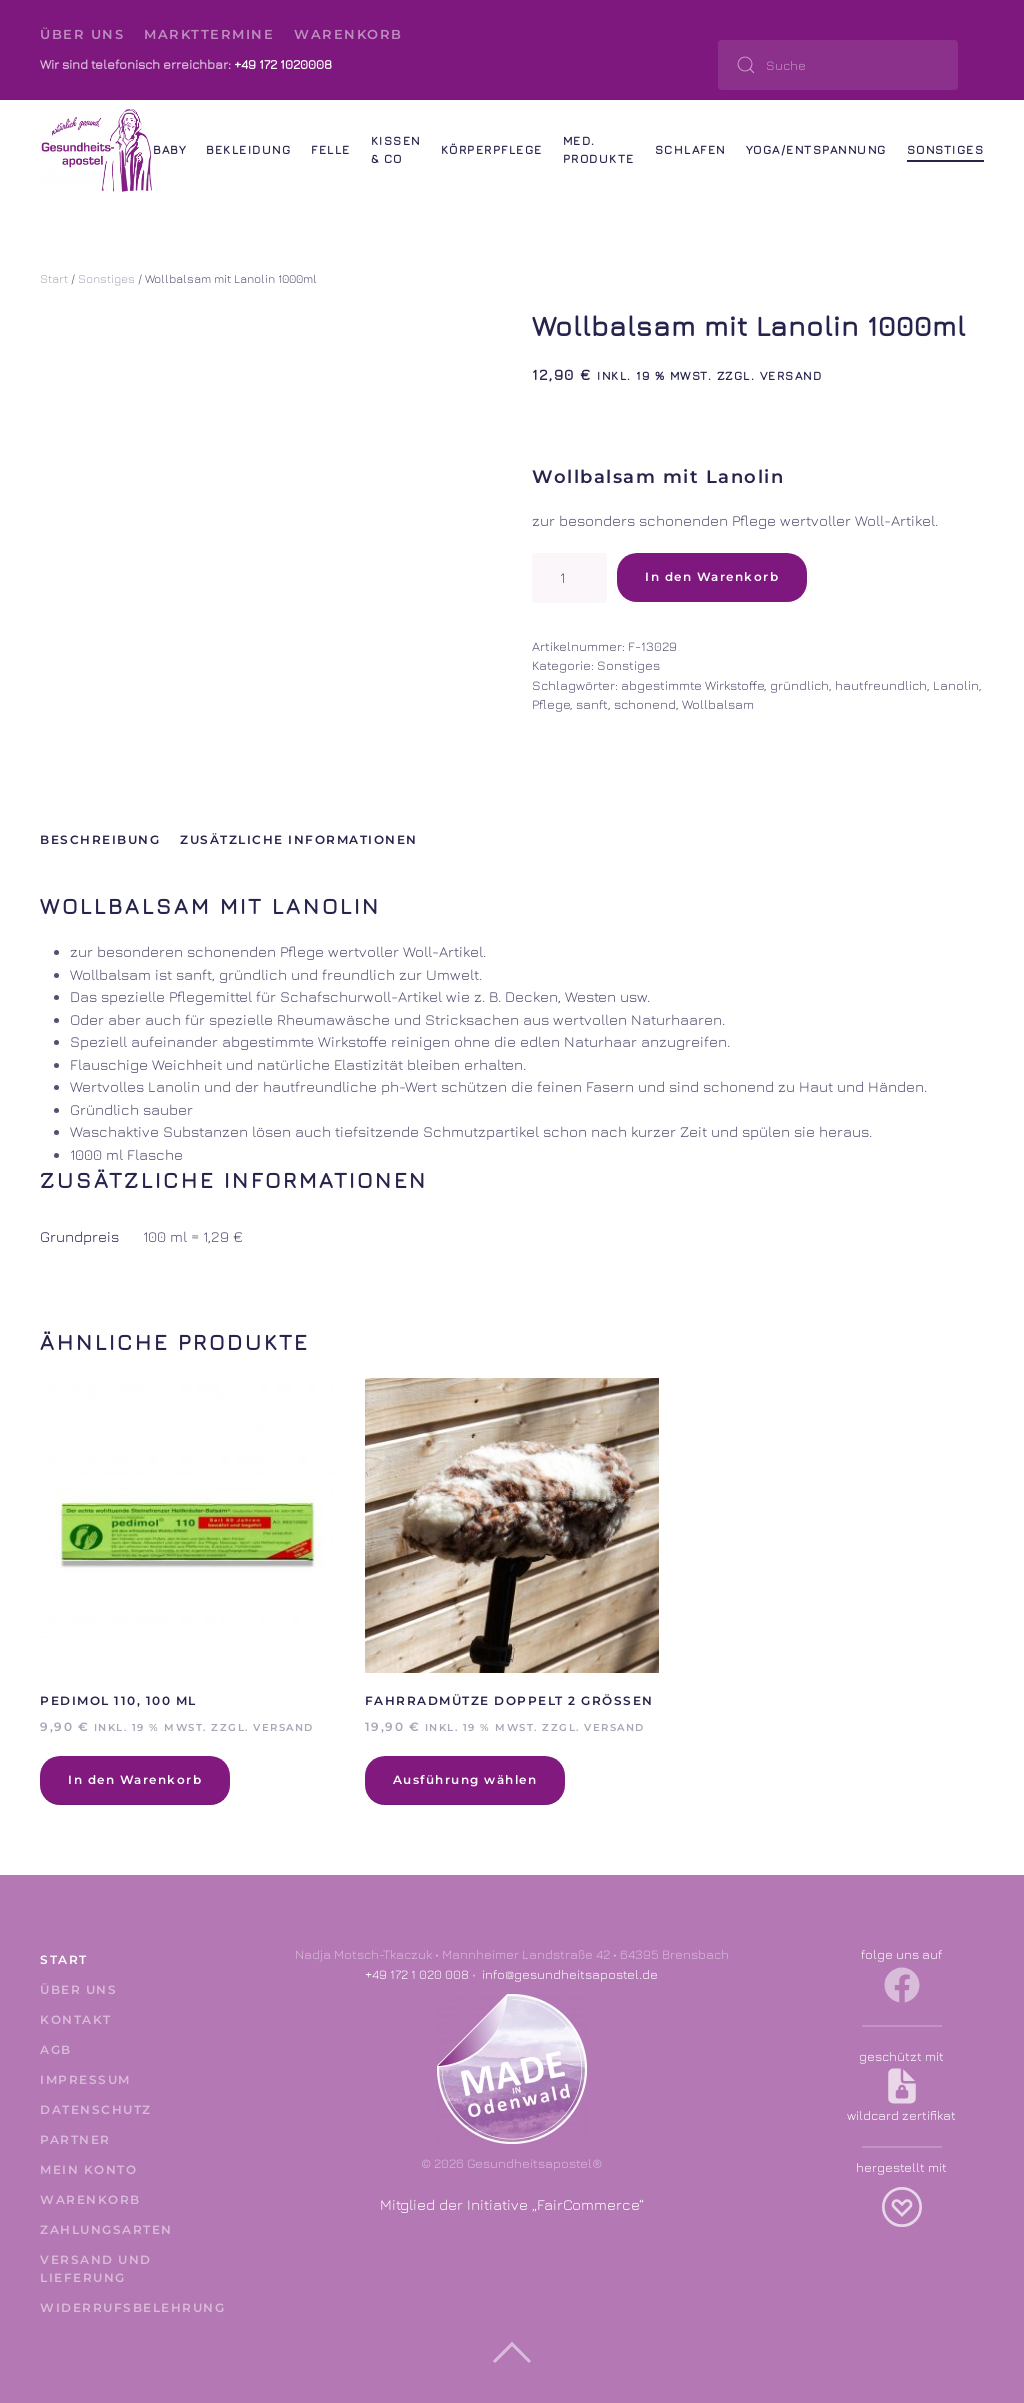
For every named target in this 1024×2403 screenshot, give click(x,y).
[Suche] (838, 65)
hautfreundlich (881, 685)
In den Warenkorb (712, 576)
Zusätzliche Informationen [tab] (299, 839)
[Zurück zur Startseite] (96, 150)
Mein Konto (88, 2169)
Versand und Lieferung (96, 2268)
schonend (645, 704)
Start (54, 278)
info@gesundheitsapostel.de (570, 1974)
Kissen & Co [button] (396, 149)
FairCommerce (588, 2204)
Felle (331, 149)
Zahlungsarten (106, 2229)
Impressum (85, 2079)
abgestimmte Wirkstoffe (692, 685)
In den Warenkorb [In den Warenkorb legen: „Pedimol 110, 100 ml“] (135, 1779)
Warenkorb (348, 34)
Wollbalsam (718, 704)
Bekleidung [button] (248, 149)
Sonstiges (946, 149)
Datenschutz (96, 2109)
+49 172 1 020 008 (417, 1974)
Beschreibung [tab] (100, 839)
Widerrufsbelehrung (122, 2307)
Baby (169, 149)
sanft (592, 704)
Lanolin (956, 685)
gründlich (799, 685)
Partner (75, 2139)
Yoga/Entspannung (816, 149)
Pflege (551, 704)
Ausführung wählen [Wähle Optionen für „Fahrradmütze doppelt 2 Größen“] (465, 1779)
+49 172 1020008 (283, 64)
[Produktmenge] (569, 578)
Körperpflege (492, 149)
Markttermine (209, 34)
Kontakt (76, 2019)
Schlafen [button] (690, 149)
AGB (56, 2049)
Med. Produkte (599, 149)
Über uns (82, 34)
